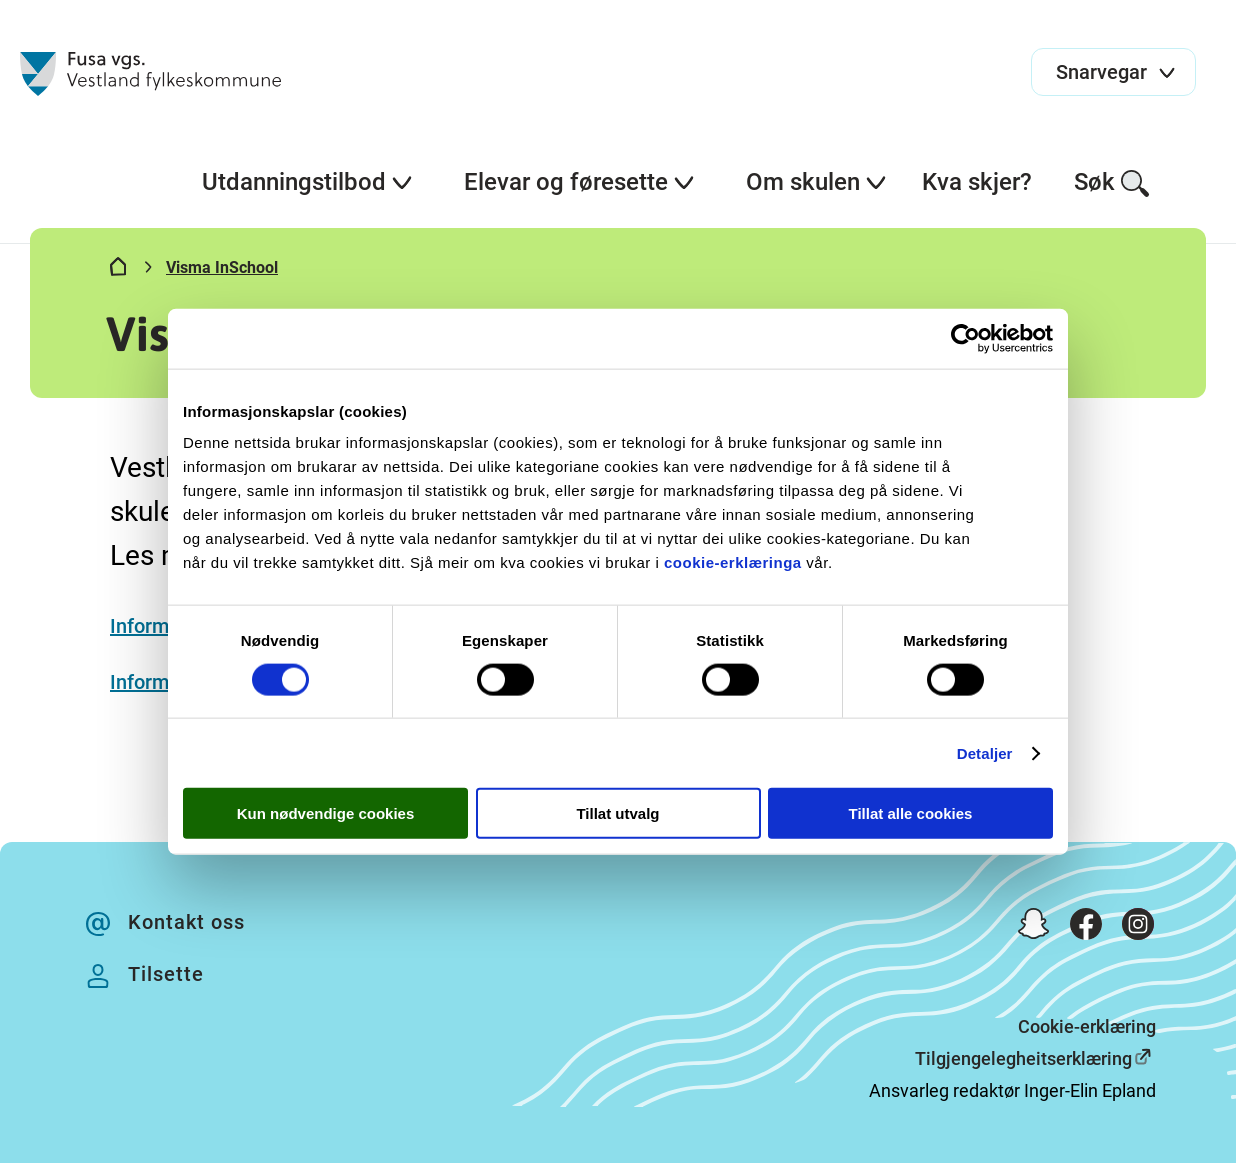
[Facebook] (1086, 928)
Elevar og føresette (580, 182)
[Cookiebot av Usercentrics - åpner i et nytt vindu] (965, 338)
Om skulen (817, 182)
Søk (1112, 183)
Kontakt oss (186, 922)
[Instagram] (1138, 928)
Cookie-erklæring (1087, 1026)
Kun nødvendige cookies (326, 813)
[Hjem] (118, 271)
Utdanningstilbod (308, 182)
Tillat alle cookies (911, 813)
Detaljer (985, 752)
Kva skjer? (977, 182)
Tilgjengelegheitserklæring (1023, 1058)
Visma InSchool (222, 267)
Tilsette (166, 974)
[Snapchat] (1034, 928)
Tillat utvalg (617, 813)
